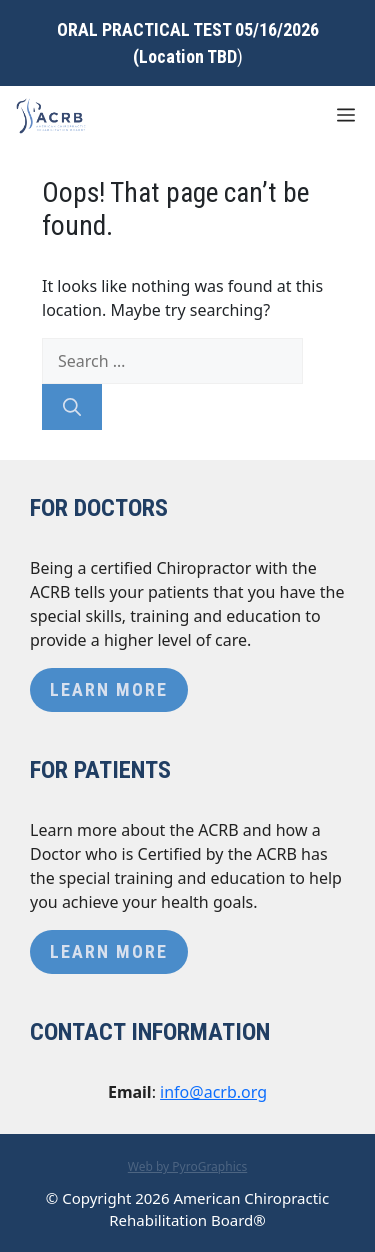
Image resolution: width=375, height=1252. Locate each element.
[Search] (72, 407)
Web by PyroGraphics (188, 1166)
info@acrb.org (213, 1092)
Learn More (109, 689)
